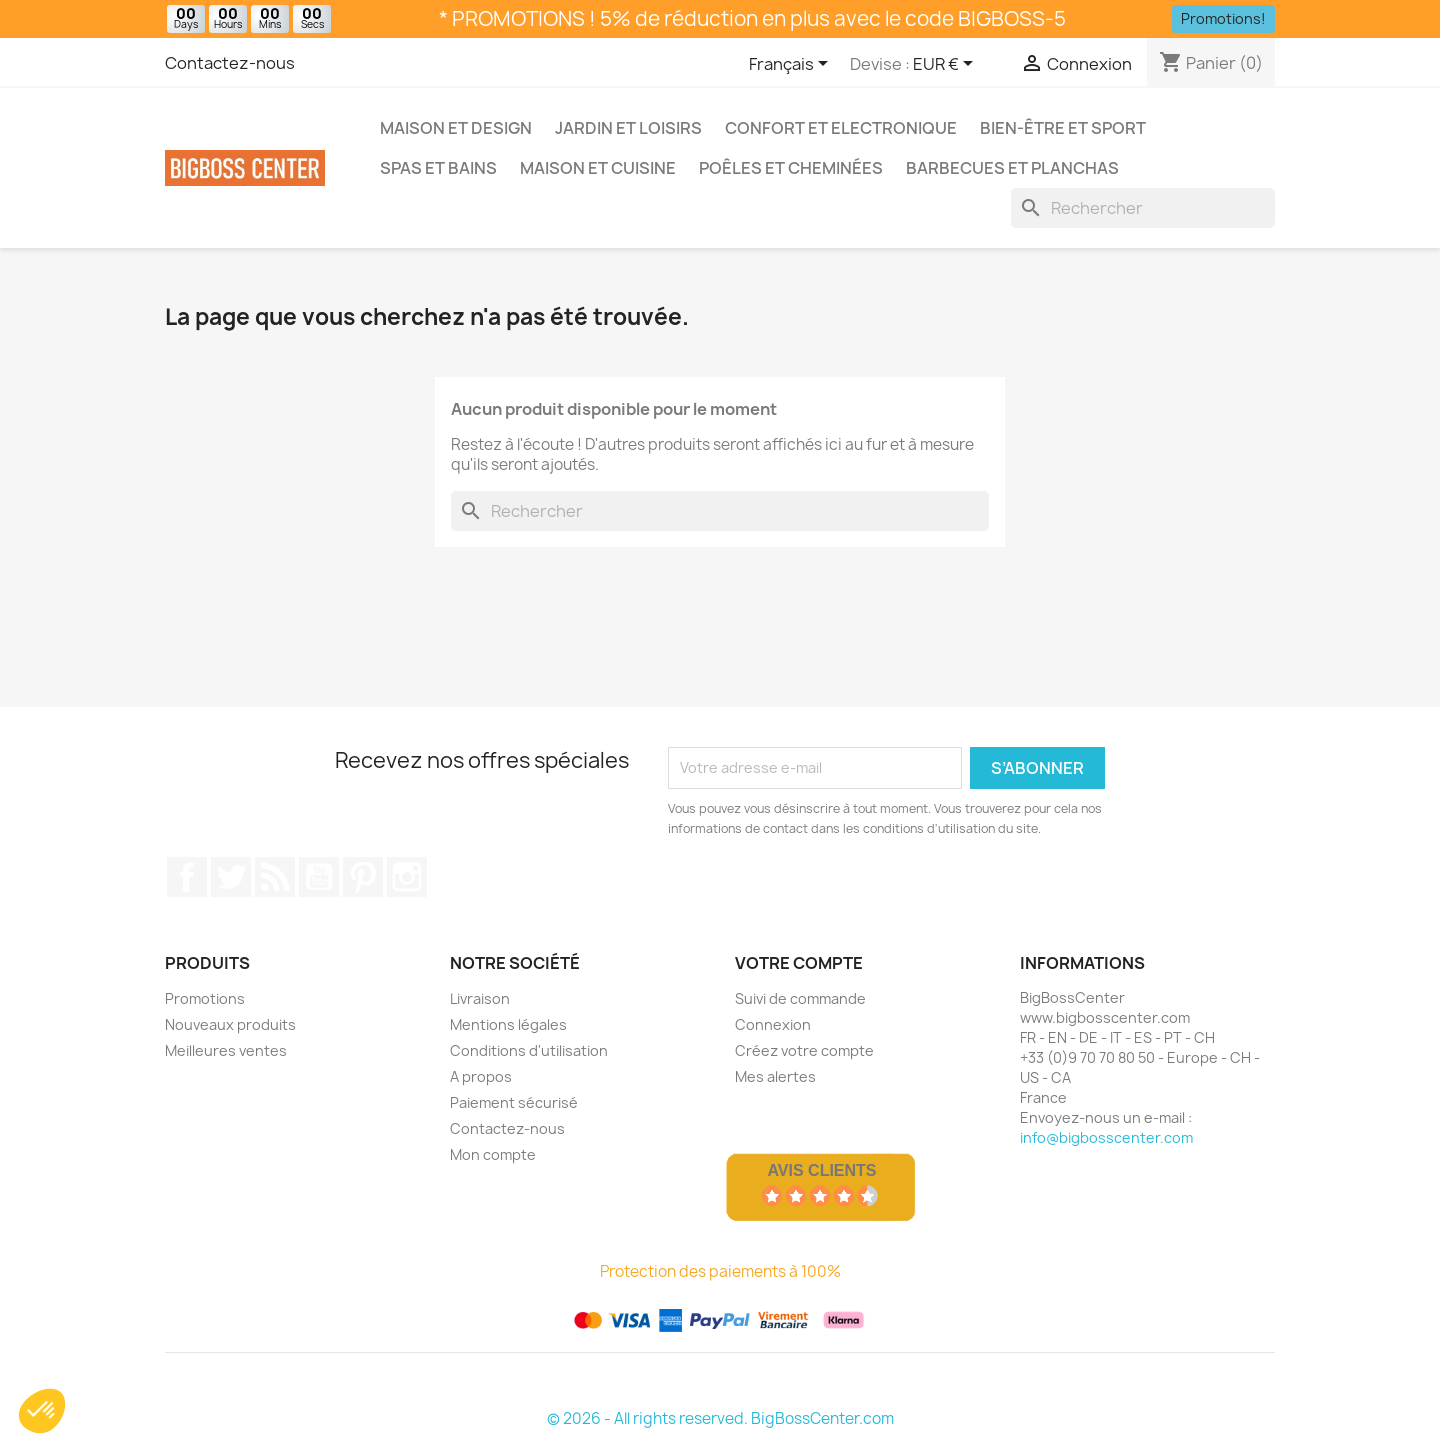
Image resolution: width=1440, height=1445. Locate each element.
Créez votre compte (804, 1050)
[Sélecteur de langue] (792, 65)
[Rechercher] (1143, 208)
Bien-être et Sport (1063, 128)
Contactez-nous (230, 63)
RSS (275, 877)
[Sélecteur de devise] (946, 65)
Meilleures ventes (226, 1050)
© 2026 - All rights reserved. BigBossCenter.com (720, 1418)
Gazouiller (231, 877)
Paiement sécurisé (514, 1102)
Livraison (480, 998)
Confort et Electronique (841, 128)
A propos (481, 1076)
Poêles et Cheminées (791, 168)
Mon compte (493, 1154)
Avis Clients (821, 1170)
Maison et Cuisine (598, 168)
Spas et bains (438, 168)
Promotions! (1223, 18)
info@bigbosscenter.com (1106, 1137)
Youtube (319, 877)
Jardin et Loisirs (628, 128)
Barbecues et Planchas (1012, 168)
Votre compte (799, 963)
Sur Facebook (187, 877)
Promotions (205, 998)
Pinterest (363, 877)
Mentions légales (508, 1024)
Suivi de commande (800, 998)
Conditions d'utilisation (529, 1050)
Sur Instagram (407, 877)
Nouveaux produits (230, 1024)
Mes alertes (775, 1076)
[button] (42, 1411)
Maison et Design (456, 128)
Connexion (773, 1024)
